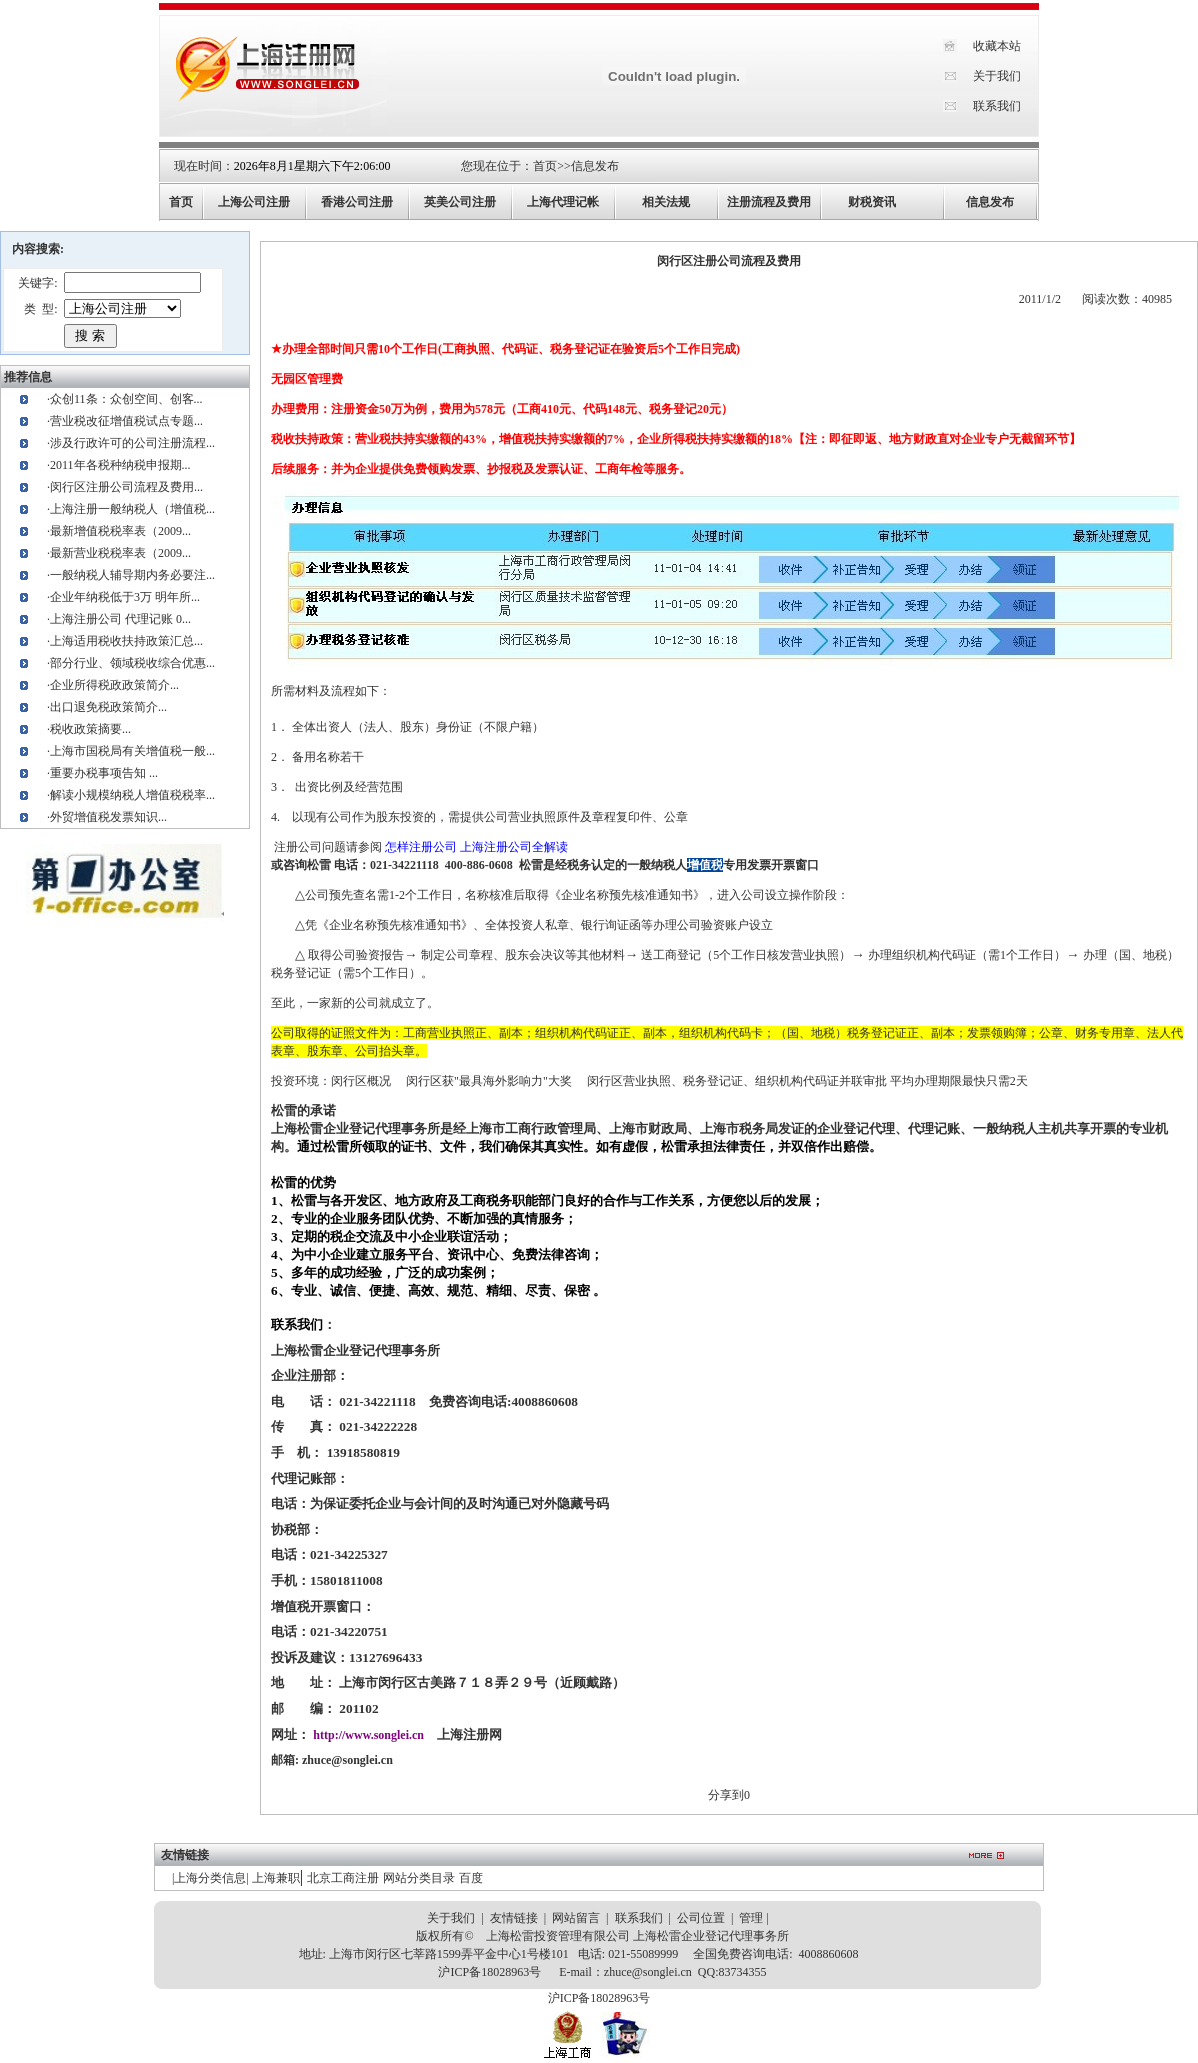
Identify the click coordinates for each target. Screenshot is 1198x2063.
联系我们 (997, 106)
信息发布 (595, 166)
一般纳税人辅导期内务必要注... (132, 575)
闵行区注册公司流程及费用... (126, 487)
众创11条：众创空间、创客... (126, 399)
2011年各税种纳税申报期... (120, 465)
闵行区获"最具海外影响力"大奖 (489, 1081)
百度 (471, 1878)
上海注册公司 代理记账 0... (120, 619)
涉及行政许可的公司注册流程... (132, 443)
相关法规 (666, 202)
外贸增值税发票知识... (108, 817)
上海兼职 (276, 1878)
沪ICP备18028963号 (489, 1972)
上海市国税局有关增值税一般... (132, 751)
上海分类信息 (210, 1878)
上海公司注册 (254, 202)
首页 (545, 166)
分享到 (726, 1795)
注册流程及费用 (769, 202)
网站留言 (576, 1918)
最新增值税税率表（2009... (120, 531)
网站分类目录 (419, 1878)
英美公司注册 (460, 202)
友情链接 (514, 1918)
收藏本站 (997, 46)
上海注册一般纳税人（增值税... (132, 509)
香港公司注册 (357, 202)
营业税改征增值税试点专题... (126, 421)
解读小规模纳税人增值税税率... (132, 795)
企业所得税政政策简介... (114, 685)
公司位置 (701, 1918)
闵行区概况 (361, 1081)
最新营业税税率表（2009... (120, 553)
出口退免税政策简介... (108, 707)
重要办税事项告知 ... (104, 773)
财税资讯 (872, 202)
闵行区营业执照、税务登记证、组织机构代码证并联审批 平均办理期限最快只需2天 (807, 1081)
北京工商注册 (343, 1878)
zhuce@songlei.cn (347, 1760)
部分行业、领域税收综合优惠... (132, 663)
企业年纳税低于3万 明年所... (125, 597)
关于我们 (997, 76)
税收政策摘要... (90, 729)
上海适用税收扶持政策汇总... (126, 641)
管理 (751, 1918)
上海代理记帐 (563, 202)
